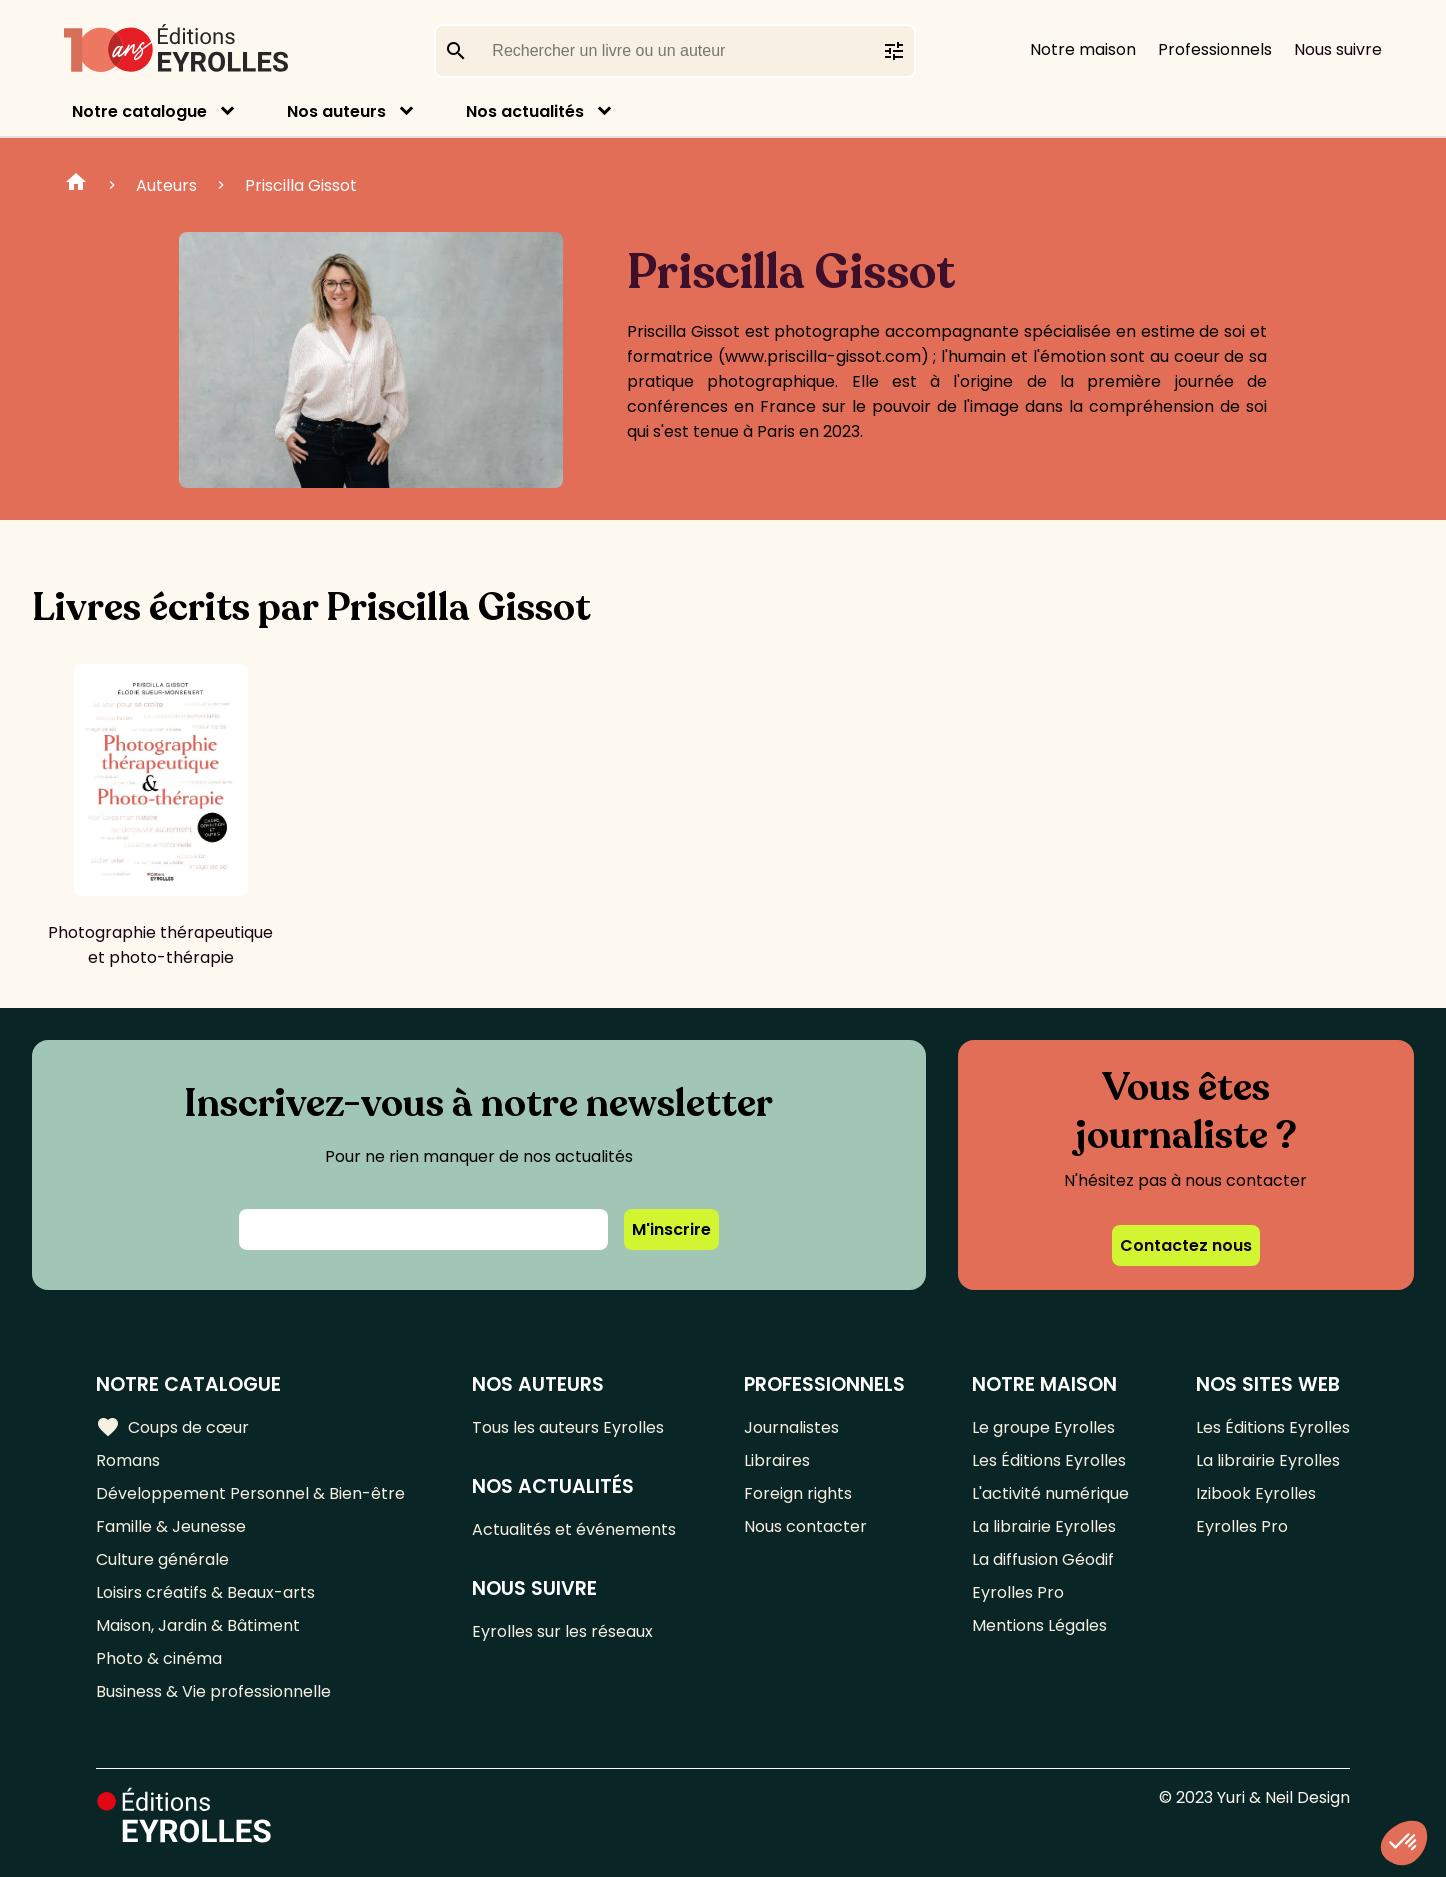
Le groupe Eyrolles (1043, 1427)
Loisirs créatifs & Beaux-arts (205, 1592)
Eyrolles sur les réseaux (562, 1631)
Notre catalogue (139, 111)
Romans (128, 1460)
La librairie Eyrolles (1044, 1526)
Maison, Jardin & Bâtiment (198, 1625)
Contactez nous (1186, 1245)
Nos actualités (525, 111)
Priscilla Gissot (301, 185)
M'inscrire (671, 1229)
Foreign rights (798, 1493)
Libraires (777, 1460)
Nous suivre (1338, 49)
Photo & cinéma (159, 1658)
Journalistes (791, 1427)
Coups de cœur (172, 1427)
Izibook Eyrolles (1256, 1493)
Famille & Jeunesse (171, 1526)
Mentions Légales (1039, 1625)
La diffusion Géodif (1043, 1559)
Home (76, 185)
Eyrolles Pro (1018, 1592)
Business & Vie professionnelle (213, 1691)
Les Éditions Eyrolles (1049, 1460)
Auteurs (166, 185)
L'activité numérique (1050, 1493)
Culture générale (162, 1559)
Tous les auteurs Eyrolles (568, 1427)
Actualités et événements (574, 1529)
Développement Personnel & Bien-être (250, 1493)
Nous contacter (805, 1526)
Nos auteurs (336, 111)
